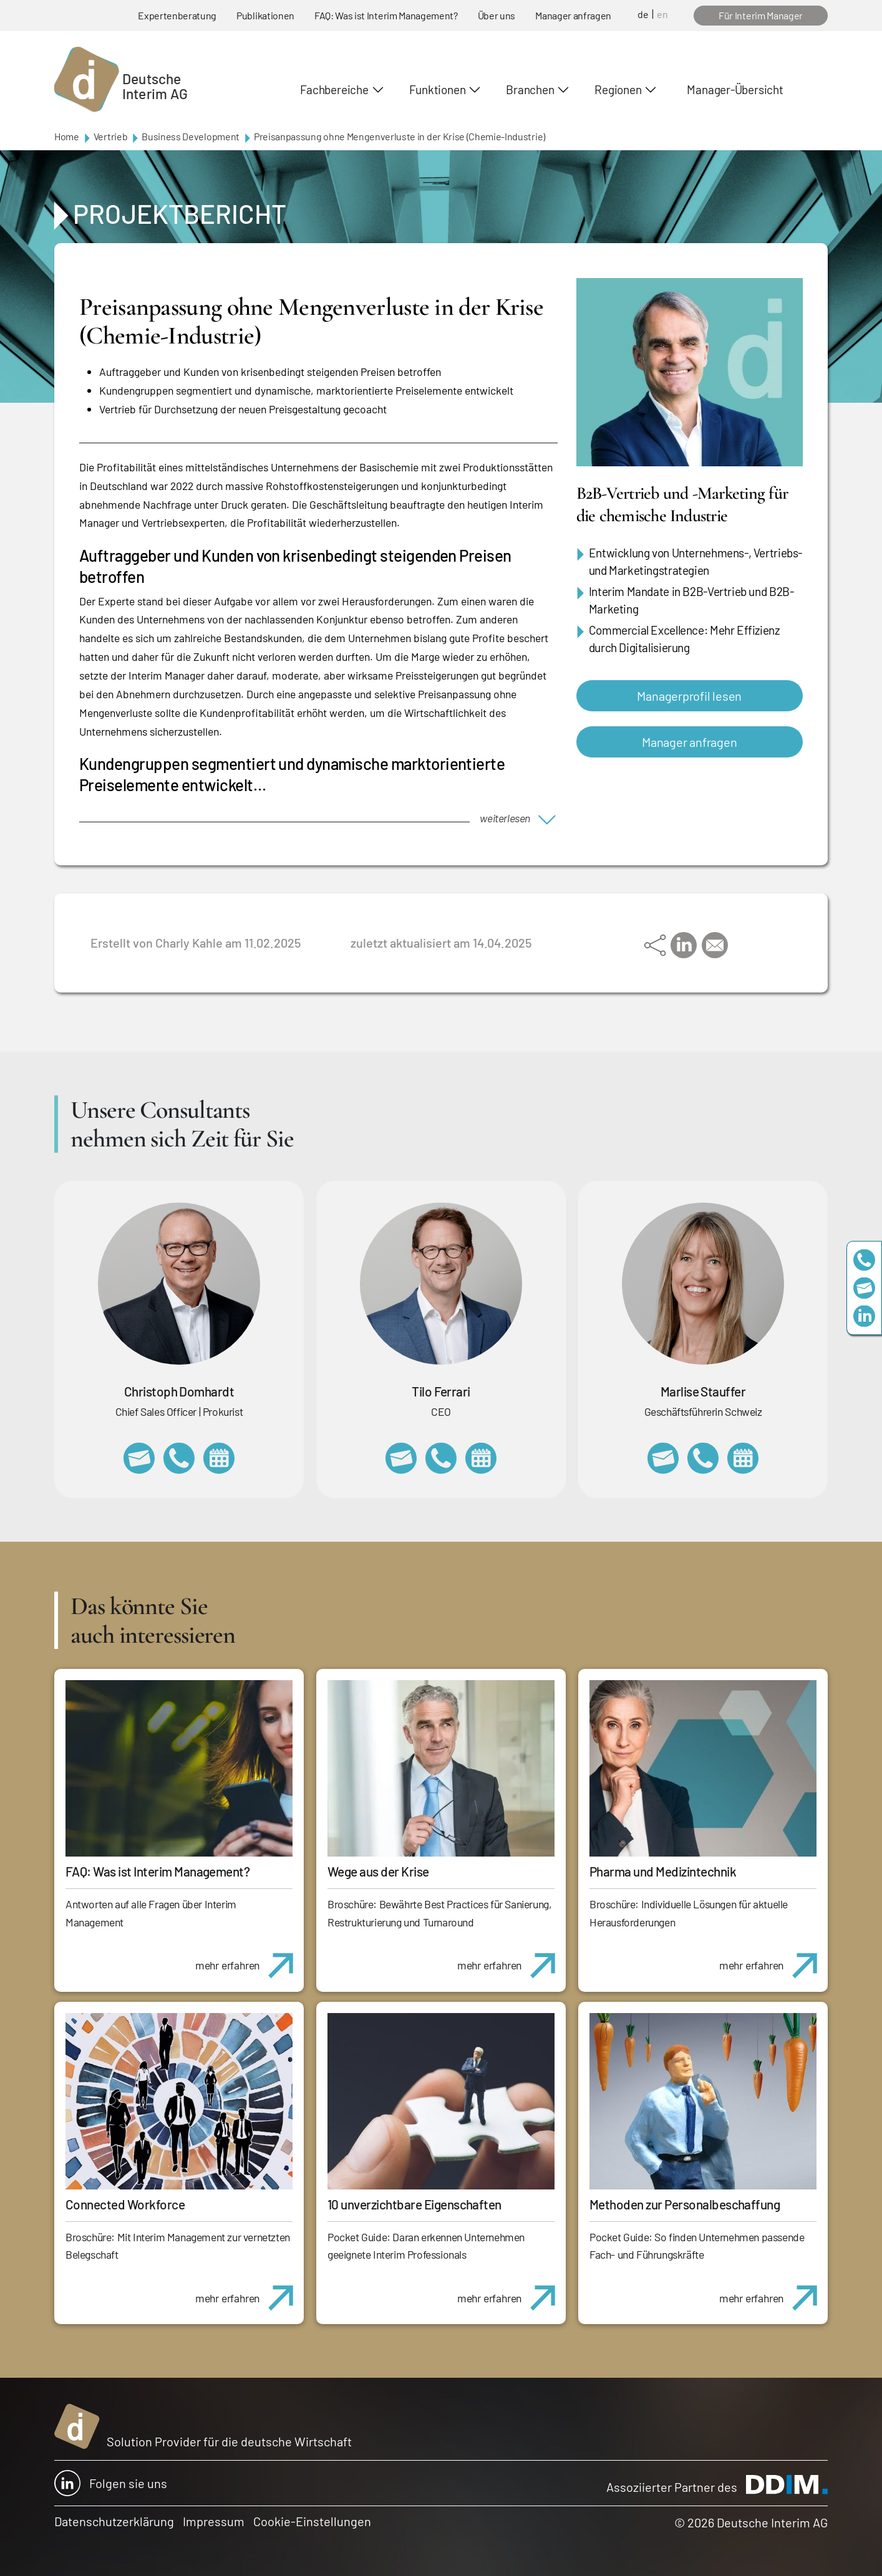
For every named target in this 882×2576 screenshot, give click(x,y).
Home (66, 136)
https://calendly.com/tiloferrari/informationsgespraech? (481, 1458)
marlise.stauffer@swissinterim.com (663, 1458)
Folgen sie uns (110, 2483)
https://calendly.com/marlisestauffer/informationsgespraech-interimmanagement (742, 1458)
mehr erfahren (249, 1958)
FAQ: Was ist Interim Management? (386, 15)
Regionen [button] (617, 89)
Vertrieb (110, 136)
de (643, 14)
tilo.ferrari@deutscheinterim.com (401, 1458)
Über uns (496, 15)
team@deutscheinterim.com (864, 1288)
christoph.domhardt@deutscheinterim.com (139, 1458)
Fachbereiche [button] (334, 89)
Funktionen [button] (437, 89)
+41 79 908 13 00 (703, 1458)
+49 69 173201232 (179, 1458)
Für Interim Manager (761, 15)
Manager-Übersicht (735, 89)
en (662, 14)
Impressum (214, 2521)
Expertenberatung (177, 15)
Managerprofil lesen (689, 695)
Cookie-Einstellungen (312, 2521)
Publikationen (265, 15)
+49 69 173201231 (441, 1458)
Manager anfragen (573, 15)
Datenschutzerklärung (114, 2521)
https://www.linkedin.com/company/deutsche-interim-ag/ (864, 1316)
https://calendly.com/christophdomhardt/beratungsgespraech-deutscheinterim (219, 1458)
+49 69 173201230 (864, 1260)
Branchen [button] (530, 89)
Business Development (191, 136)
